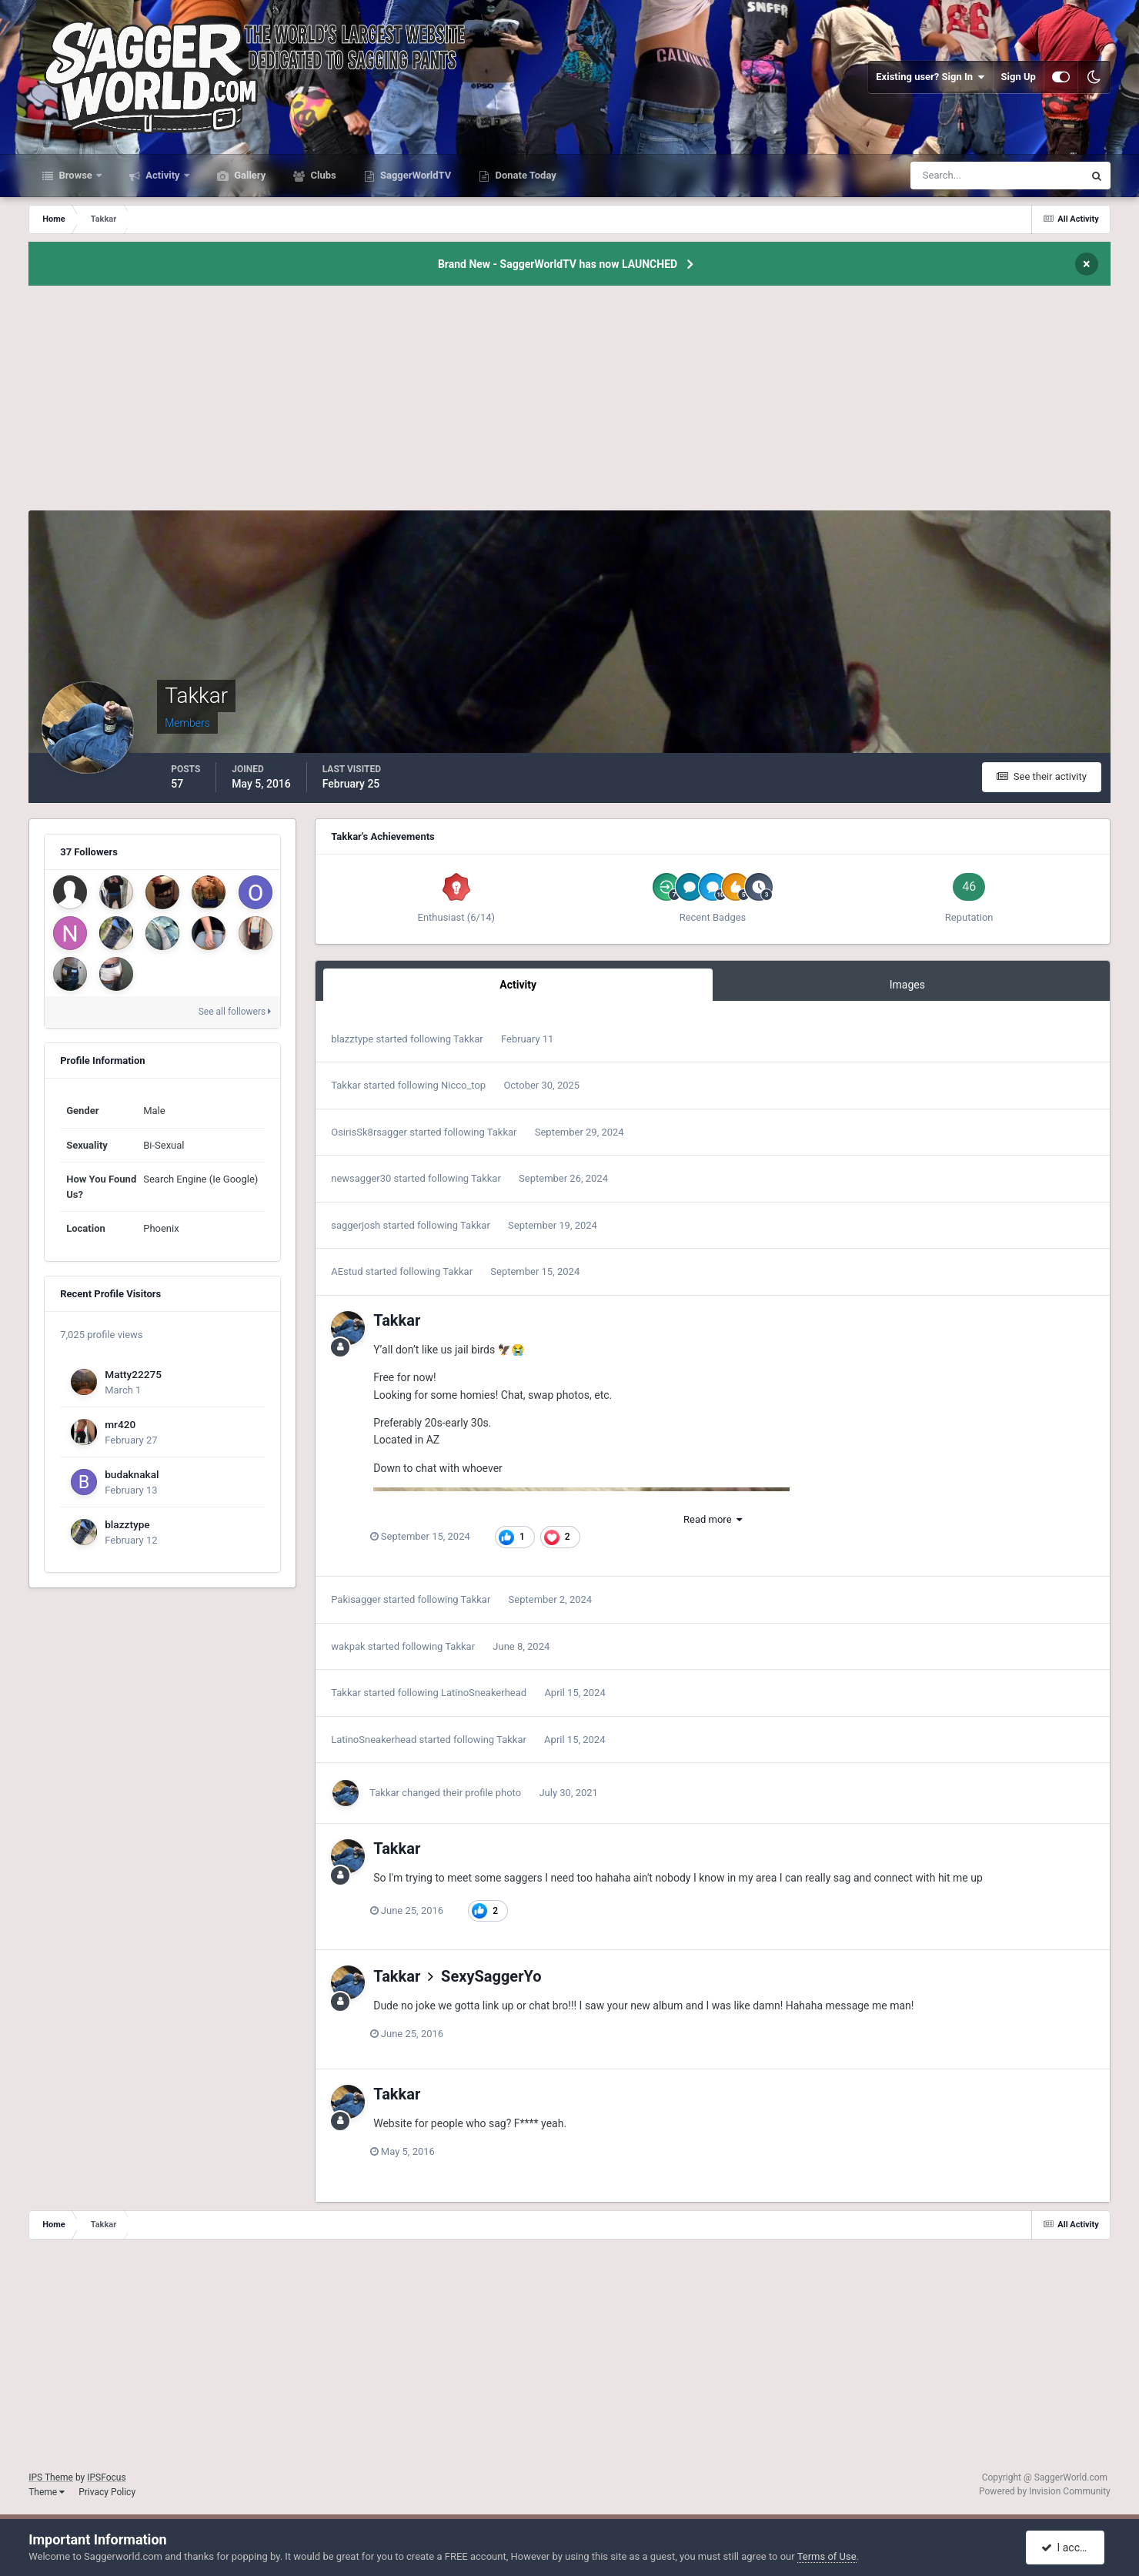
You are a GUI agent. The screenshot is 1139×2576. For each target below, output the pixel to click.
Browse (75, 175)
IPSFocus (106, 2477)
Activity (162, 175)
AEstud (346, 1271)
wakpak (348, 1646)
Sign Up (1018, 76)
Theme (46, 2492)
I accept (1067, 2547)
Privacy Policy (106, 2492)
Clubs (322, 175)
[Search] (950, 175)
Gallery (249, 175)
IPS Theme (50, 2477)
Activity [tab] (517, 985)
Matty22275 (133, 1374)
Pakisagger (356, 1599)
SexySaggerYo (491, 1976)
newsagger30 (361, 1178)
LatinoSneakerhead (483, 1692)
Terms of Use (827, 2556)
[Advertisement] (569, 402)
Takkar (468, 1039)
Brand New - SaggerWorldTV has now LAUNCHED (557, 264)
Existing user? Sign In (930, 77)
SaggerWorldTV (415, 175)
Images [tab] (907, 985)
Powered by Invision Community (1045, 2491)
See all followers (235, 1011)
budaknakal (132, 1474)
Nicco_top (463, 1085)
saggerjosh (355, 1225)
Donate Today (524, 175)
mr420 (120, 1424)
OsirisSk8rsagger (369, 1132)
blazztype (127, 1524)
